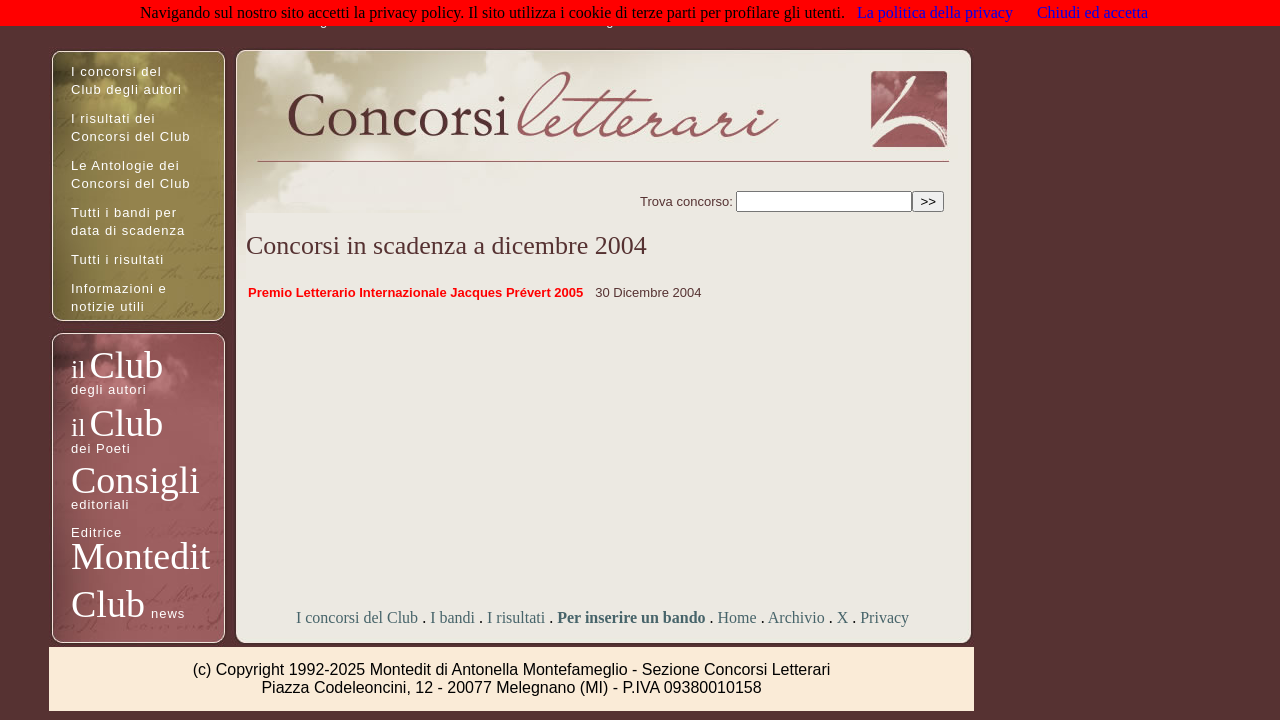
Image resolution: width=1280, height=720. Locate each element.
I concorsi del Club (357, 617)
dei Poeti (101, 448)
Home (737, 617)
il (78, 369)
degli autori (109, 389)
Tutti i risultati (117, 259)
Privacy (884, 617)
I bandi (452, 617)
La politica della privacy (935, 12)
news (168, 613)
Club (126, 365)
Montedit (140, 556)
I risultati (516, 617)
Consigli (135, 480)
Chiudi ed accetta (1092, 12)
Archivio (796, 617)
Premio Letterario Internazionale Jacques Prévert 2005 (415, 292)
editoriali (100, 504)
